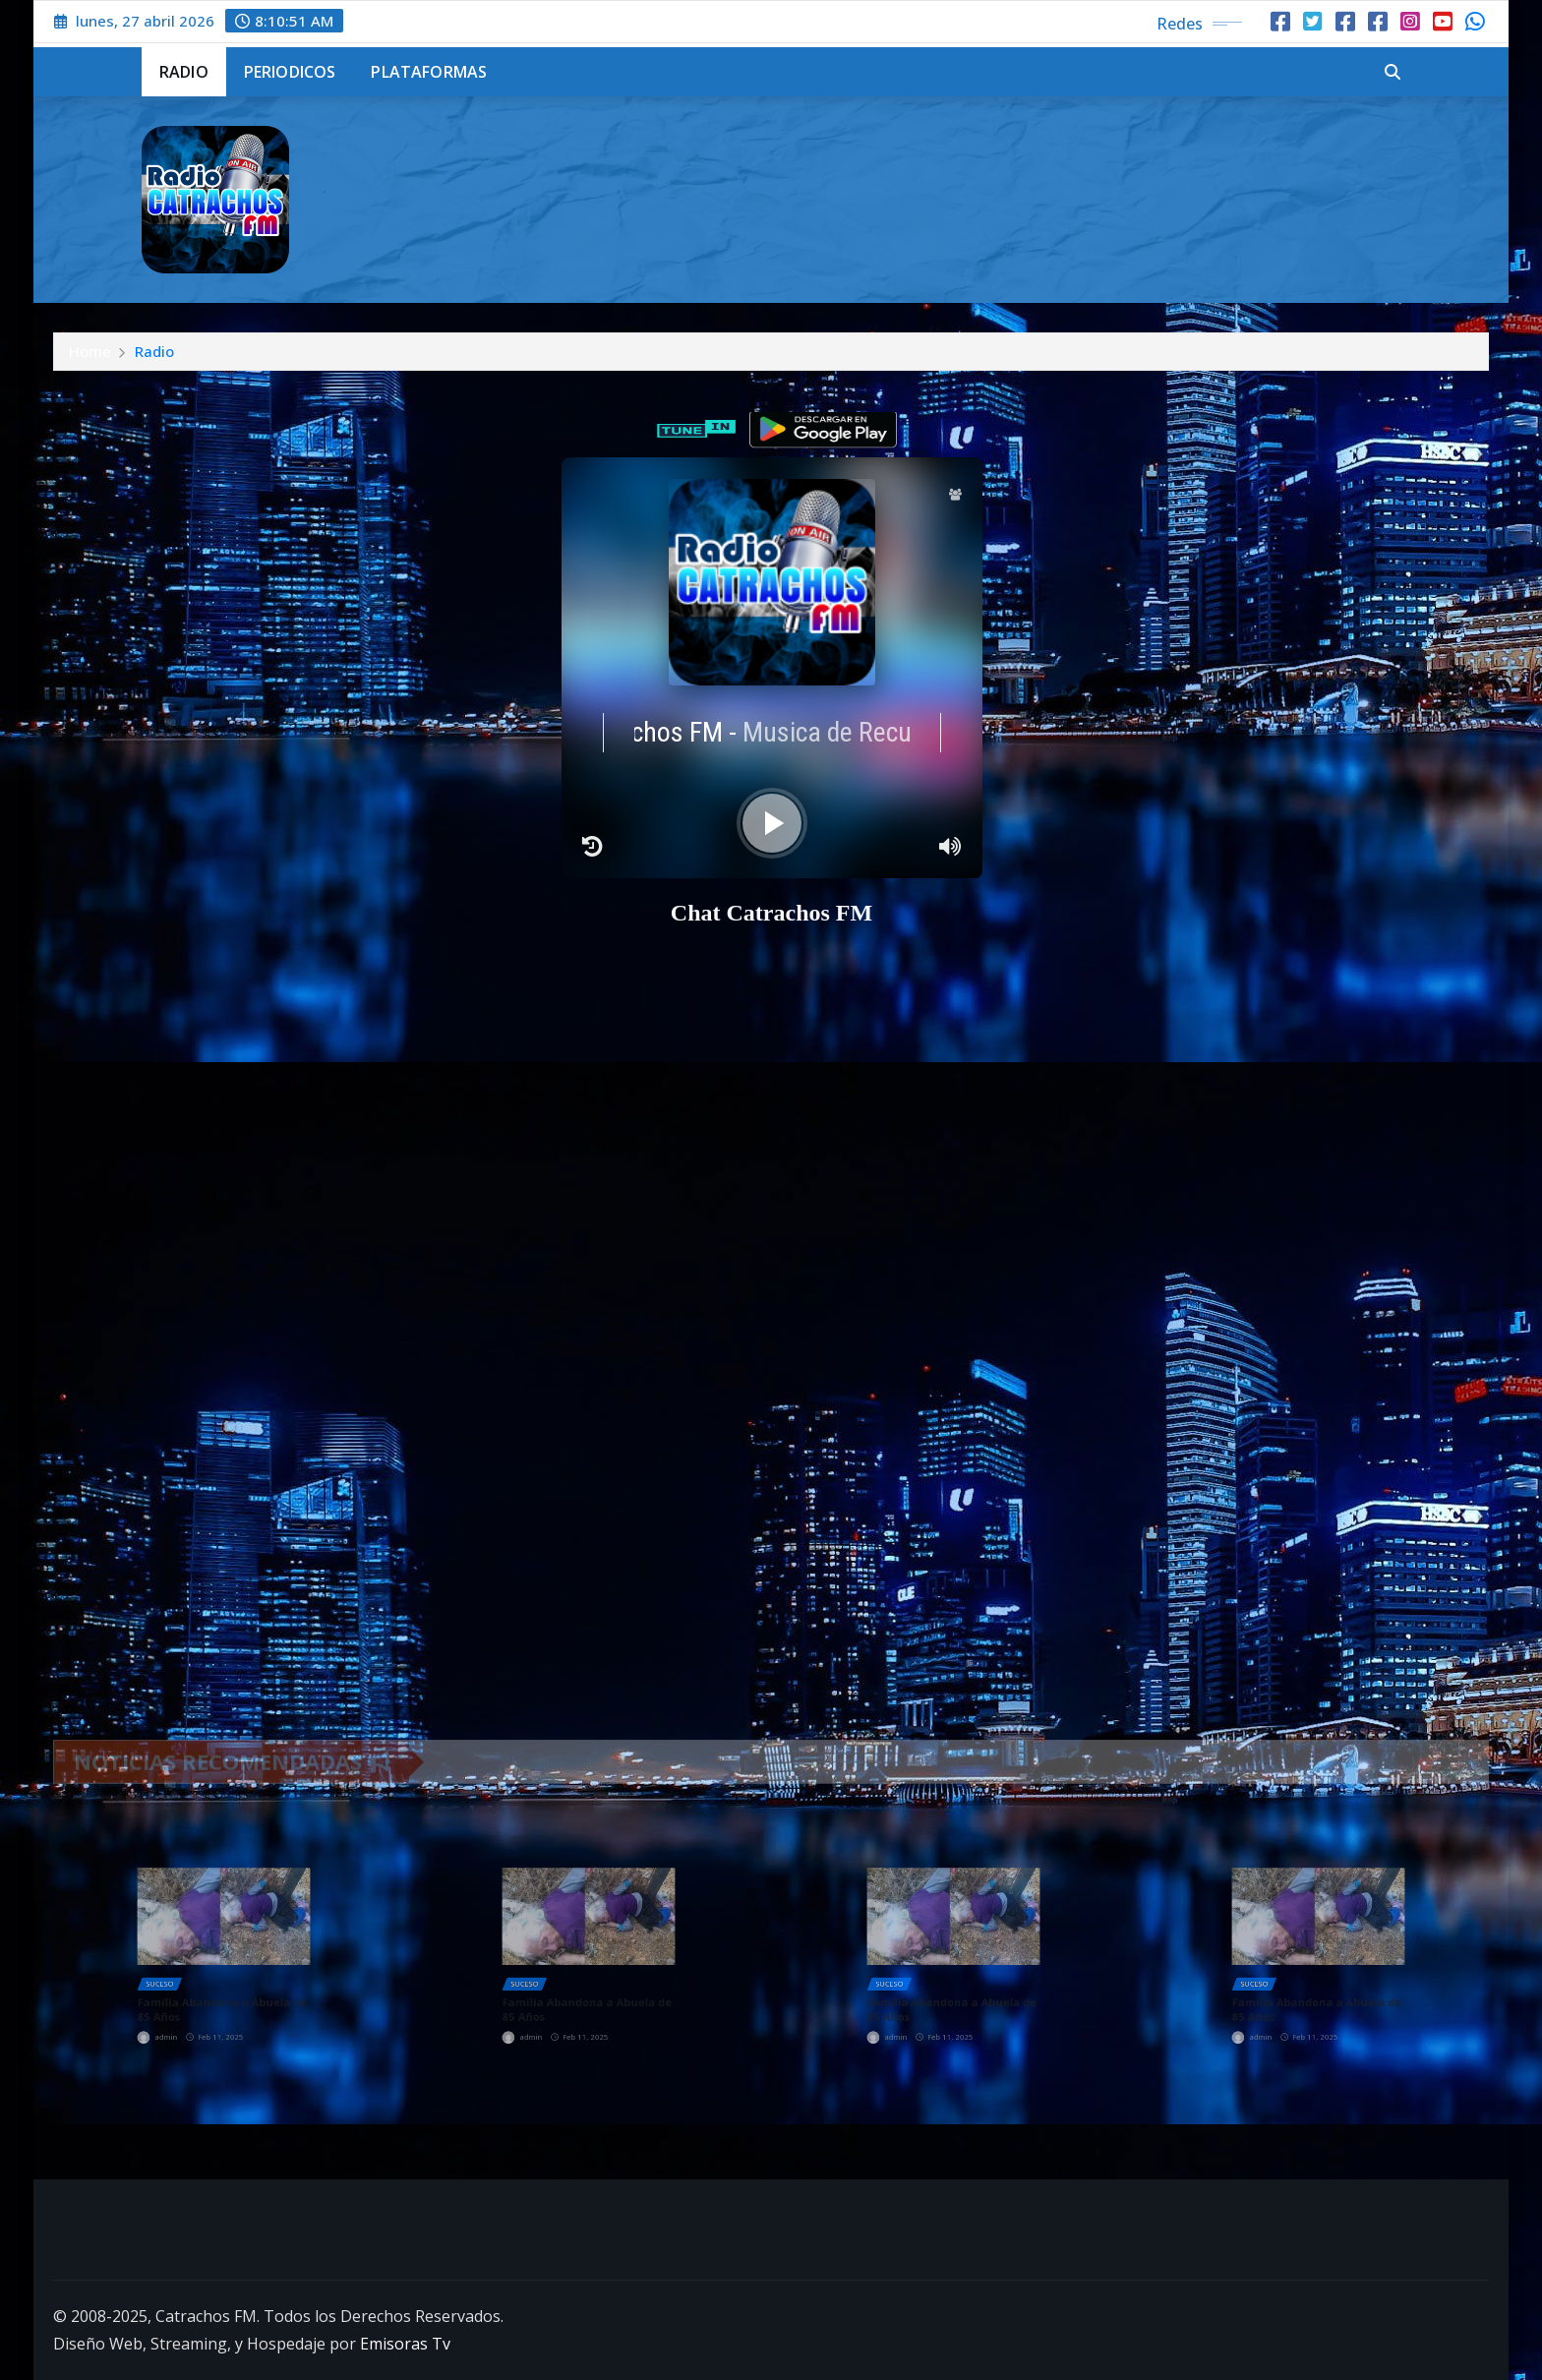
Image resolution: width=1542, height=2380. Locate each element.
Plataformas (429, 72)
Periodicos (290, 72)
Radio (183, 72)
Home (90, 351)
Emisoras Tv (405, 2343)
